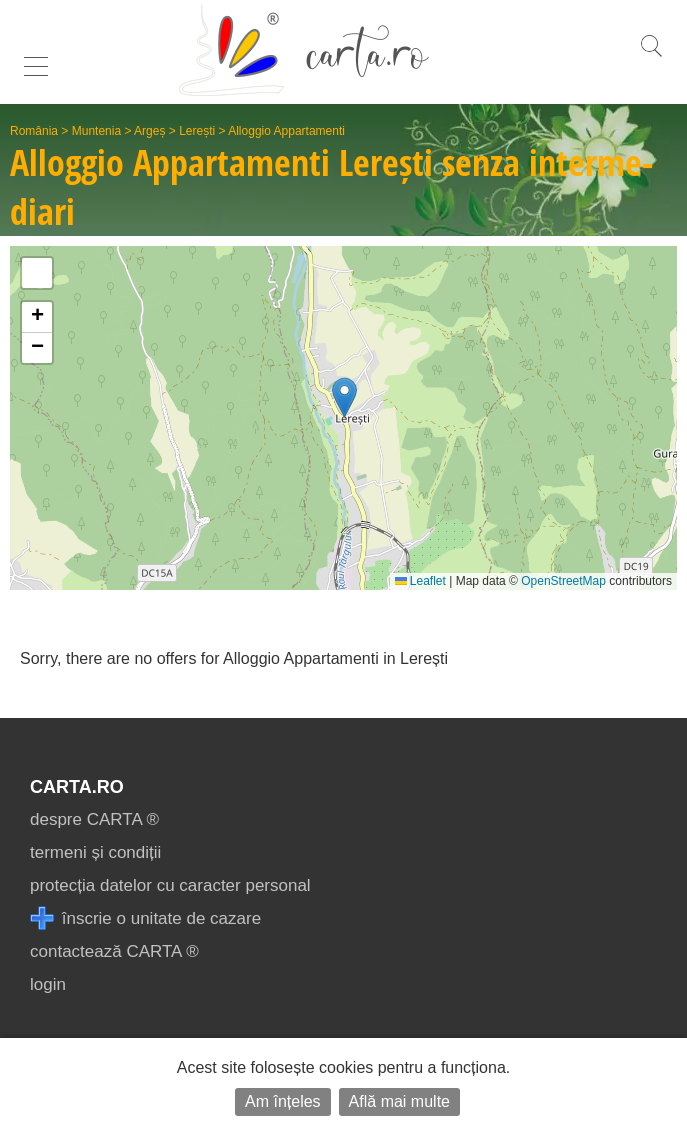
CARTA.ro (77, 787)
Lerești (197, 131)
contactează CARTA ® (114, 951)
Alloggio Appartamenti (286, 131)
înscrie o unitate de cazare (145, 918)
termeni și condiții (95, 852)
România (34, 131)
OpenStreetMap (563, 581)
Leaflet (420, 581)
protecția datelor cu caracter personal (170, 885)
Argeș (149, 131)
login (48, 984)
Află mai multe (399, 1101)
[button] (344, 397)
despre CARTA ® (94, 819)
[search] (651, 56)
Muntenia (96, 131)
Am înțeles (283, 1101)
